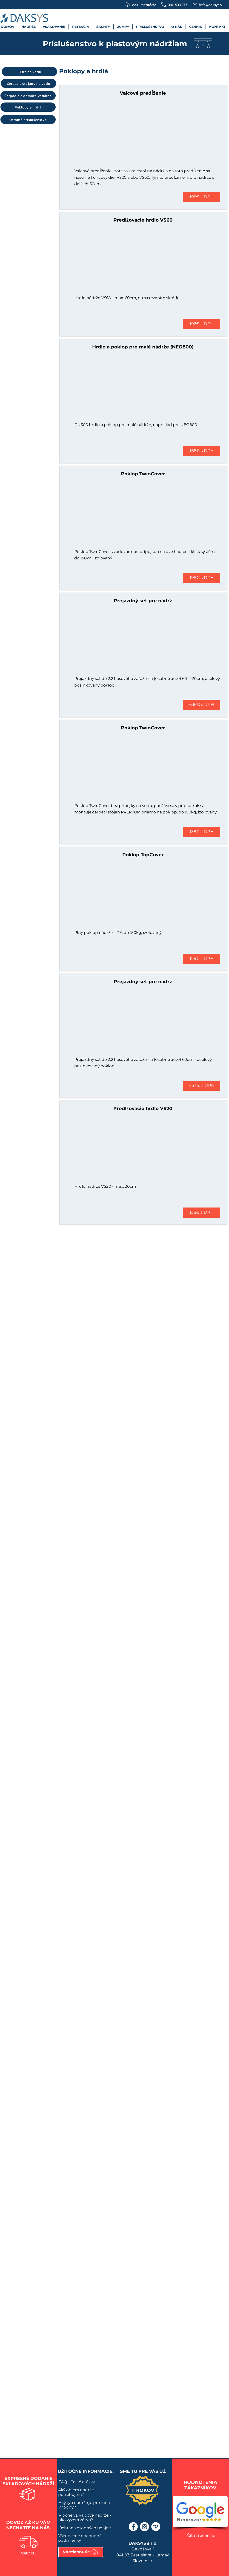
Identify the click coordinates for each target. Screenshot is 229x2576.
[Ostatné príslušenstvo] (28, 119)
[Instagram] (144, 2526)
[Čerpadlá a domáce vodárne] (28, 95)
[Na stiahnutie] (80, 2552)
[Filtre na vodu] (29, 71)
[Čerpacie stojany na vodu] (28, 83)
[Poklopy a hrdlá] (28, 107)
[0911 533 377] (174, 4)
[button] (28, 26)
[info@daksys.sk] (207, 4)
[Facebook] (133, 2526)
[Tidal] (155, 2526)
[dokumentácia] (140, 4)
